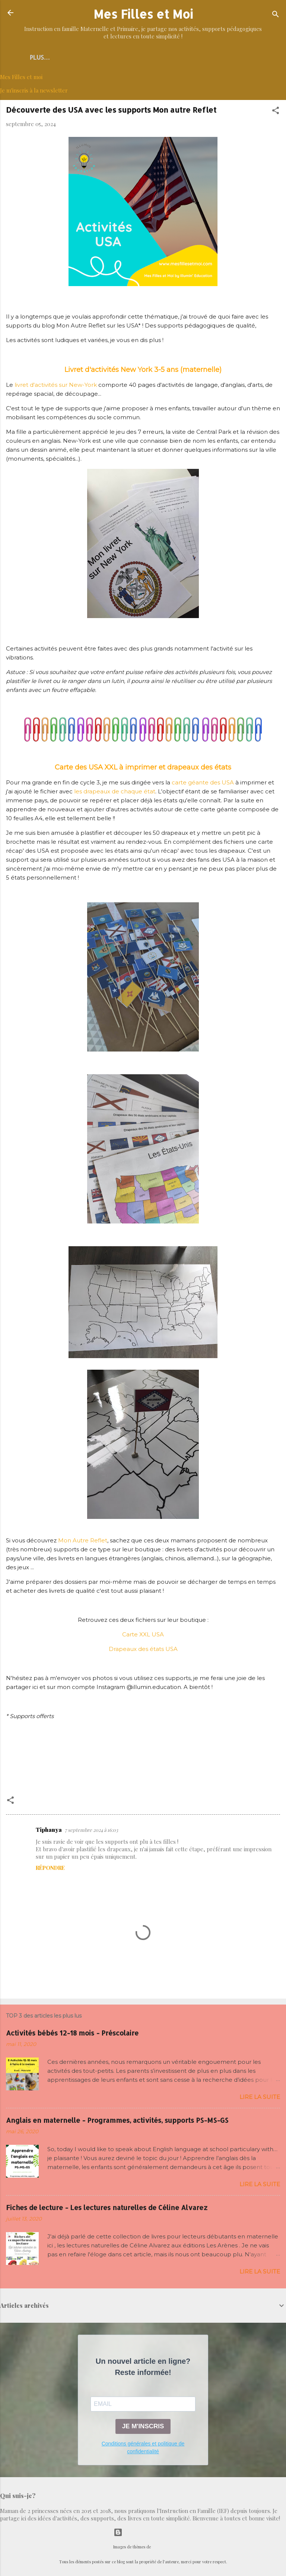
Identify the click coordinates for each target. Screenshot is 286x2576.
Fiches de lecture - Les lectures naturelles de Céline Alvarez (107, 2208)
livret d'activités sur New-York (56, 386)
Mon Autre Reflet (82, 1541)
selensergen (162, 2547)
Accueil (51, 57)
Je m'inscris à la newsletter (34, 91)
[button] (275, 113)
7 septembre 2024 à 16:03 (91, 1831)
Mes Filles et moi (21, 78)
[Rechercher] (275, 15)
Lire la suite (259, 2098)
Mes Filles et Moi (143, 14)
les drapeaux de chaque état (114, 792)
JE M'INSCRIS (143, 2427)
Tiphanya (49, 1831)
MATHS (214, 57)
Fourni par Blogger (143, 2532)
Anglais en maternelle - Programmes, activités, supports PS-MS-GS (117, 2121)
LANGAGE (176, 57)
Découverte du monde (113, 57)
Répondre (50, 1869)
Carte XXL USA (143, 1635)
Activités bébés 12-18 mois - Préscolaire (72, 2034)
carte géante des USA (203, 783)
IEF (242, 57)
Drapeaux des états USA (143, 1650)
